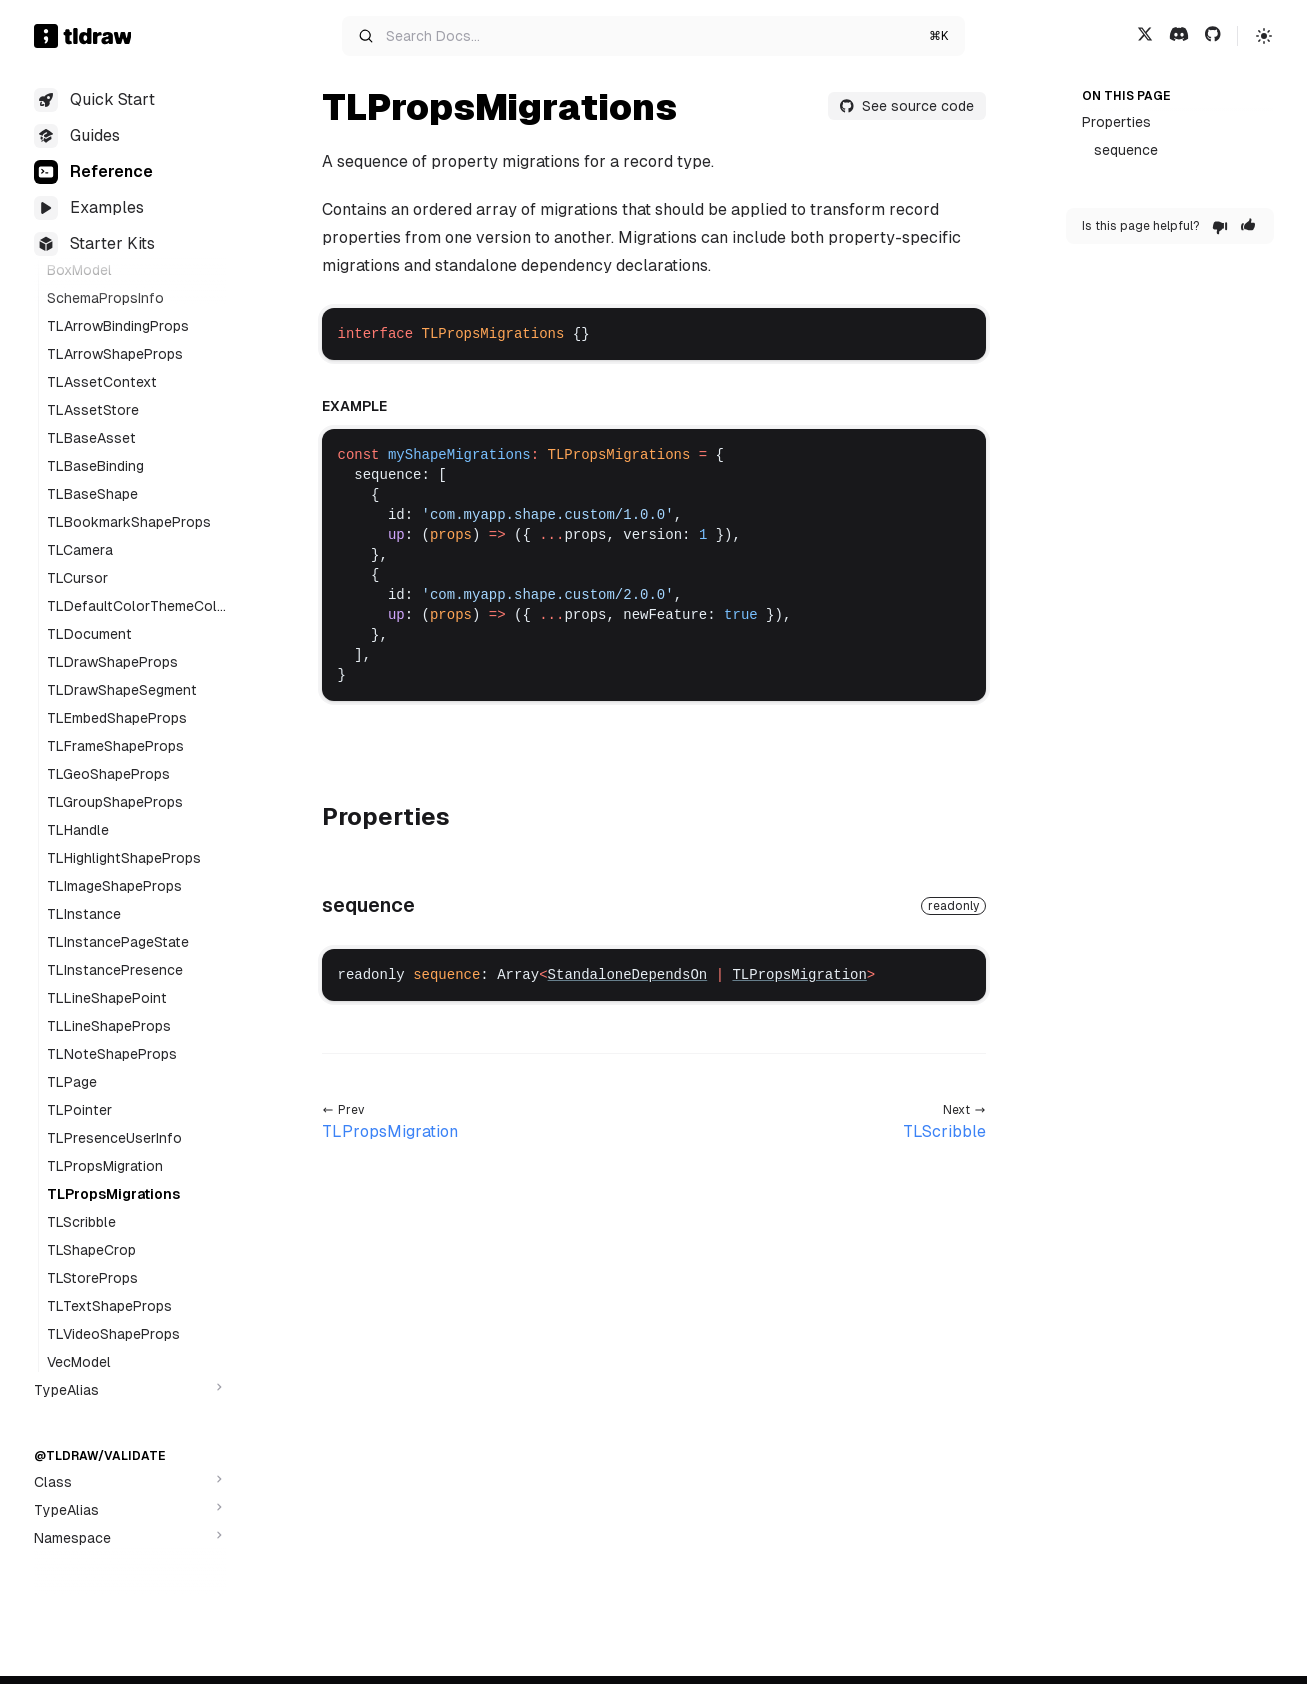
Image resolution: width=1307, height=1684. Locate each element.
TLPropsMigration (105, 1166)
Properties (1116, 122)
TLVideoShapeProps (113, 1334)
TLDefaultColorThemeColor (136, 607)
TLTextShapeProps (109, 1306)
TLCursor (77, 578)
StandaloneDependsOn (628, 975)
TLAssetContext (102, 382)
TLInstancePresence (115, 970)
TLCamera (80, 550)
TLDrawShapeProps (112, 662)
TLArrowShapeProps (115, 354)
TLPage (72, 1082)
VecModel (79, 1362)
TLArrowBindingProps (118, 326)
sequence (1126, 150)
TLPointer (79, 1110)
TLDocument (89, 634)
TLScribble (81, 1222)
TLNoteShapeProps (112, 1054)
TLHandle (78, 830)
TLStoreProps (92, 1278)
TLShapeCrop (91, 1250)
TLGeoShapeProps (108, 774)
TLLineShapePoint (107, 998)
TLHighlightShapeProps (124, 858)
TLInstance (84, 914)
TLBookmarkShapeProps (129, 522)
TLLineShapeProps (109, 1026)
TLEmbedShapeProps (117, 718)
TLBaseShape (92, 494)
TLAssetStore (93, 410)
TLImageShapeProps (114, 886)
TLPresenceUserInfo (114, 1138)
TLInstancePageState (118, 942)
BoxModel (79, 270)
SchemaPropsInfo (105, 298)
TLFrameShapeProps (115, 746)
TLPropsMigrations (113, 1194)
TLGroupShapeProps (115, 802)
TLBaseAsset (91, 438)
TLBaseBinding (95, 466)
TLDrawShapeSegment (122, 690)
